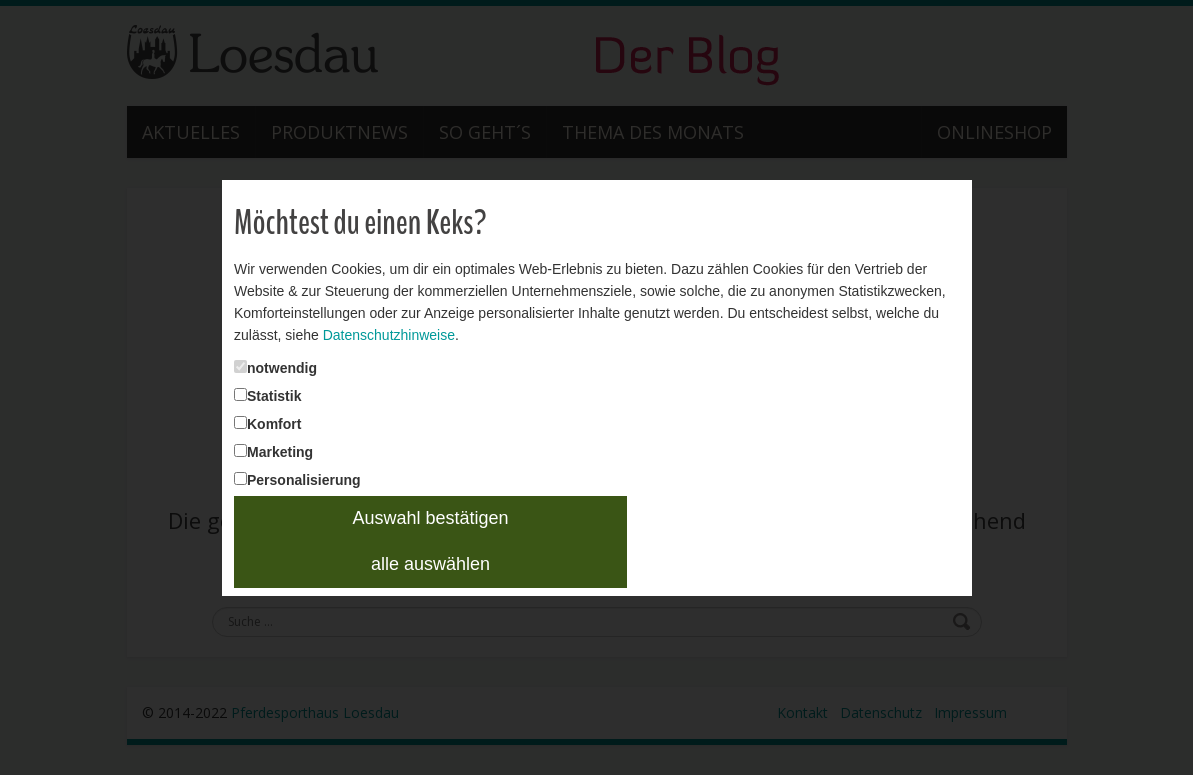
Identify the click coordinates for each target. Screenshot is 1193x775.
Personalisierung (304, 480)
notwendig (282, 368)
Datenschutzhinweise (389, 335)
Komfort (274, 424)
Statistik (274, 396)
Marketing (280, 452)
